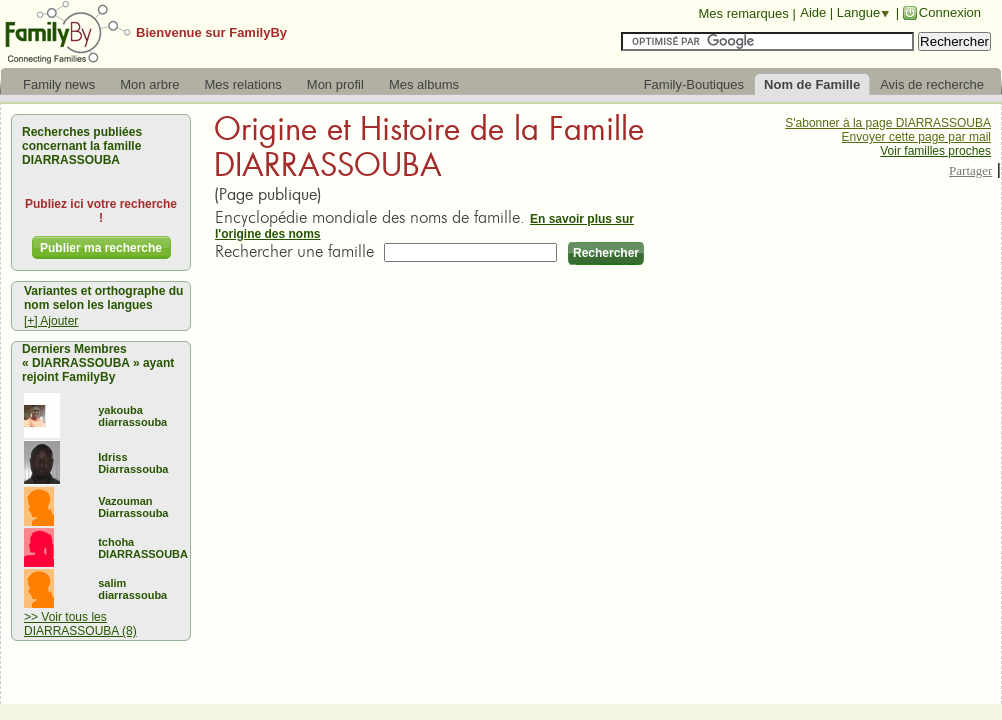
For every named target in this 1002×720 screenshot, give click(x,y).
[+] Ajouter (51, 321)
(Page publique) (268, 195)
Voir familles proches (935, 151)
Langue (858, 12)
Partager (970, 170)
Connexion (950, 12)
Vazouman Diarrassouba (133, 507)
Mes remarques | (746, 13)
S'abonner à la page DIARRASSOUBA (888, 123)
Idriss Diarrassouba (133, 463)
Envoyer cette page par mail (916, 137)
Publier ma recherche (101, 248)
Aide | (818, 12)
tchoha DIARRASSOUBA (143, 548)
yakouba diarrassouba (132, 416)
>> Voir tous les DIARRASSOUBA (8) (80, 624)
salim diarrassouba (132, 589)
